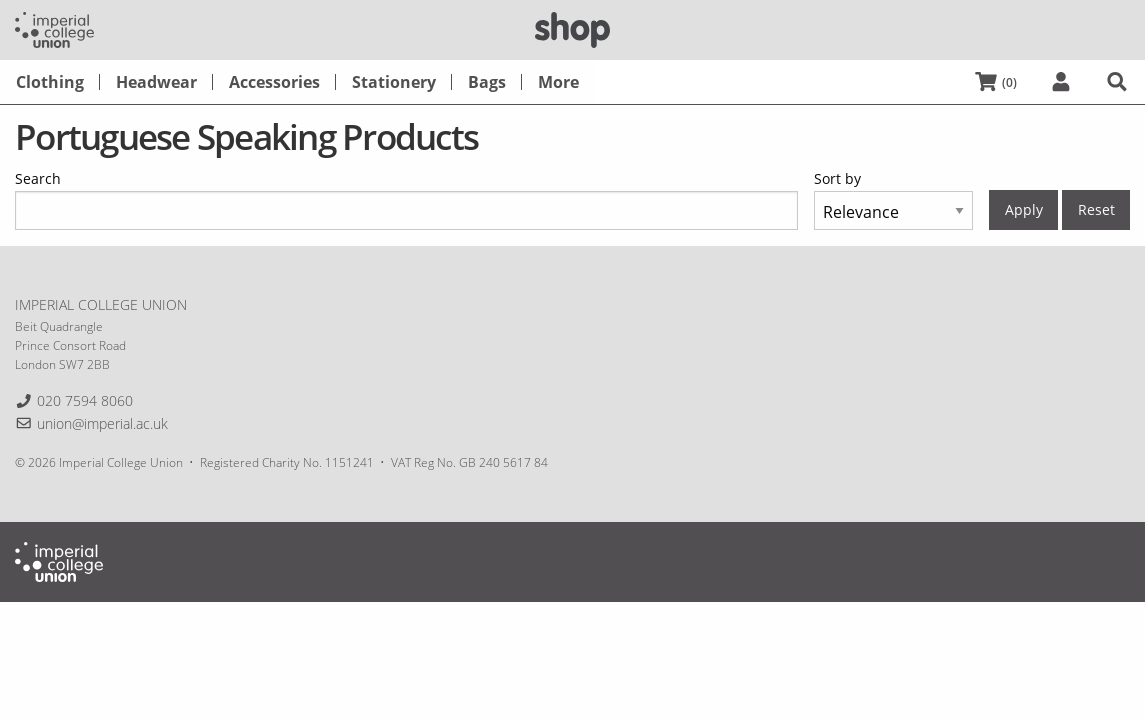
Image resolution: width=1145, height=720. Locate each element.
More (558, 82)
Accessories (274, 82)
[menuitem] (50, 82)
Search (38, 178)
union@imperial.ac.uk (102, 423)
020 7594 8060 (85, 400)
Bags (487, 82)
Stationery (394, 82)
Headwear (156, 82)
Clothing (50, 82)
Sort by (837, 178)
